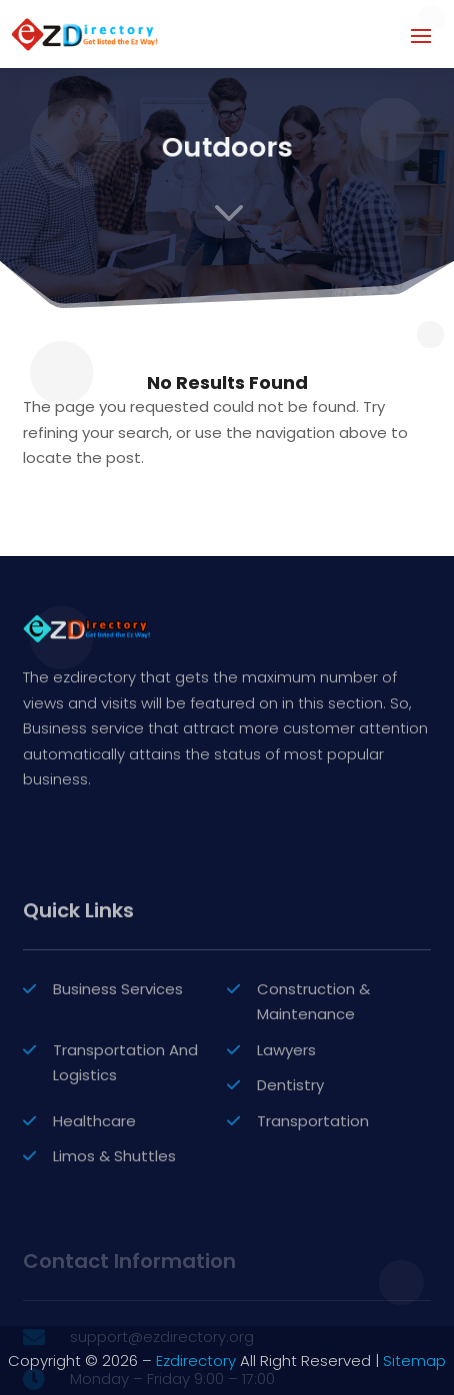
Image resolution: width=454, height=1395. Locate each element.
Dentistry (290, 1197)
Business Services (118, 1100)
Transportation (313, 1232)
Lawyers (286, 1161)
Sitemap (414, 1360)
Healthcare (94, 1232)
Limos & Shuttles (114, 1268)
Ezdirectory (196, 1360)
